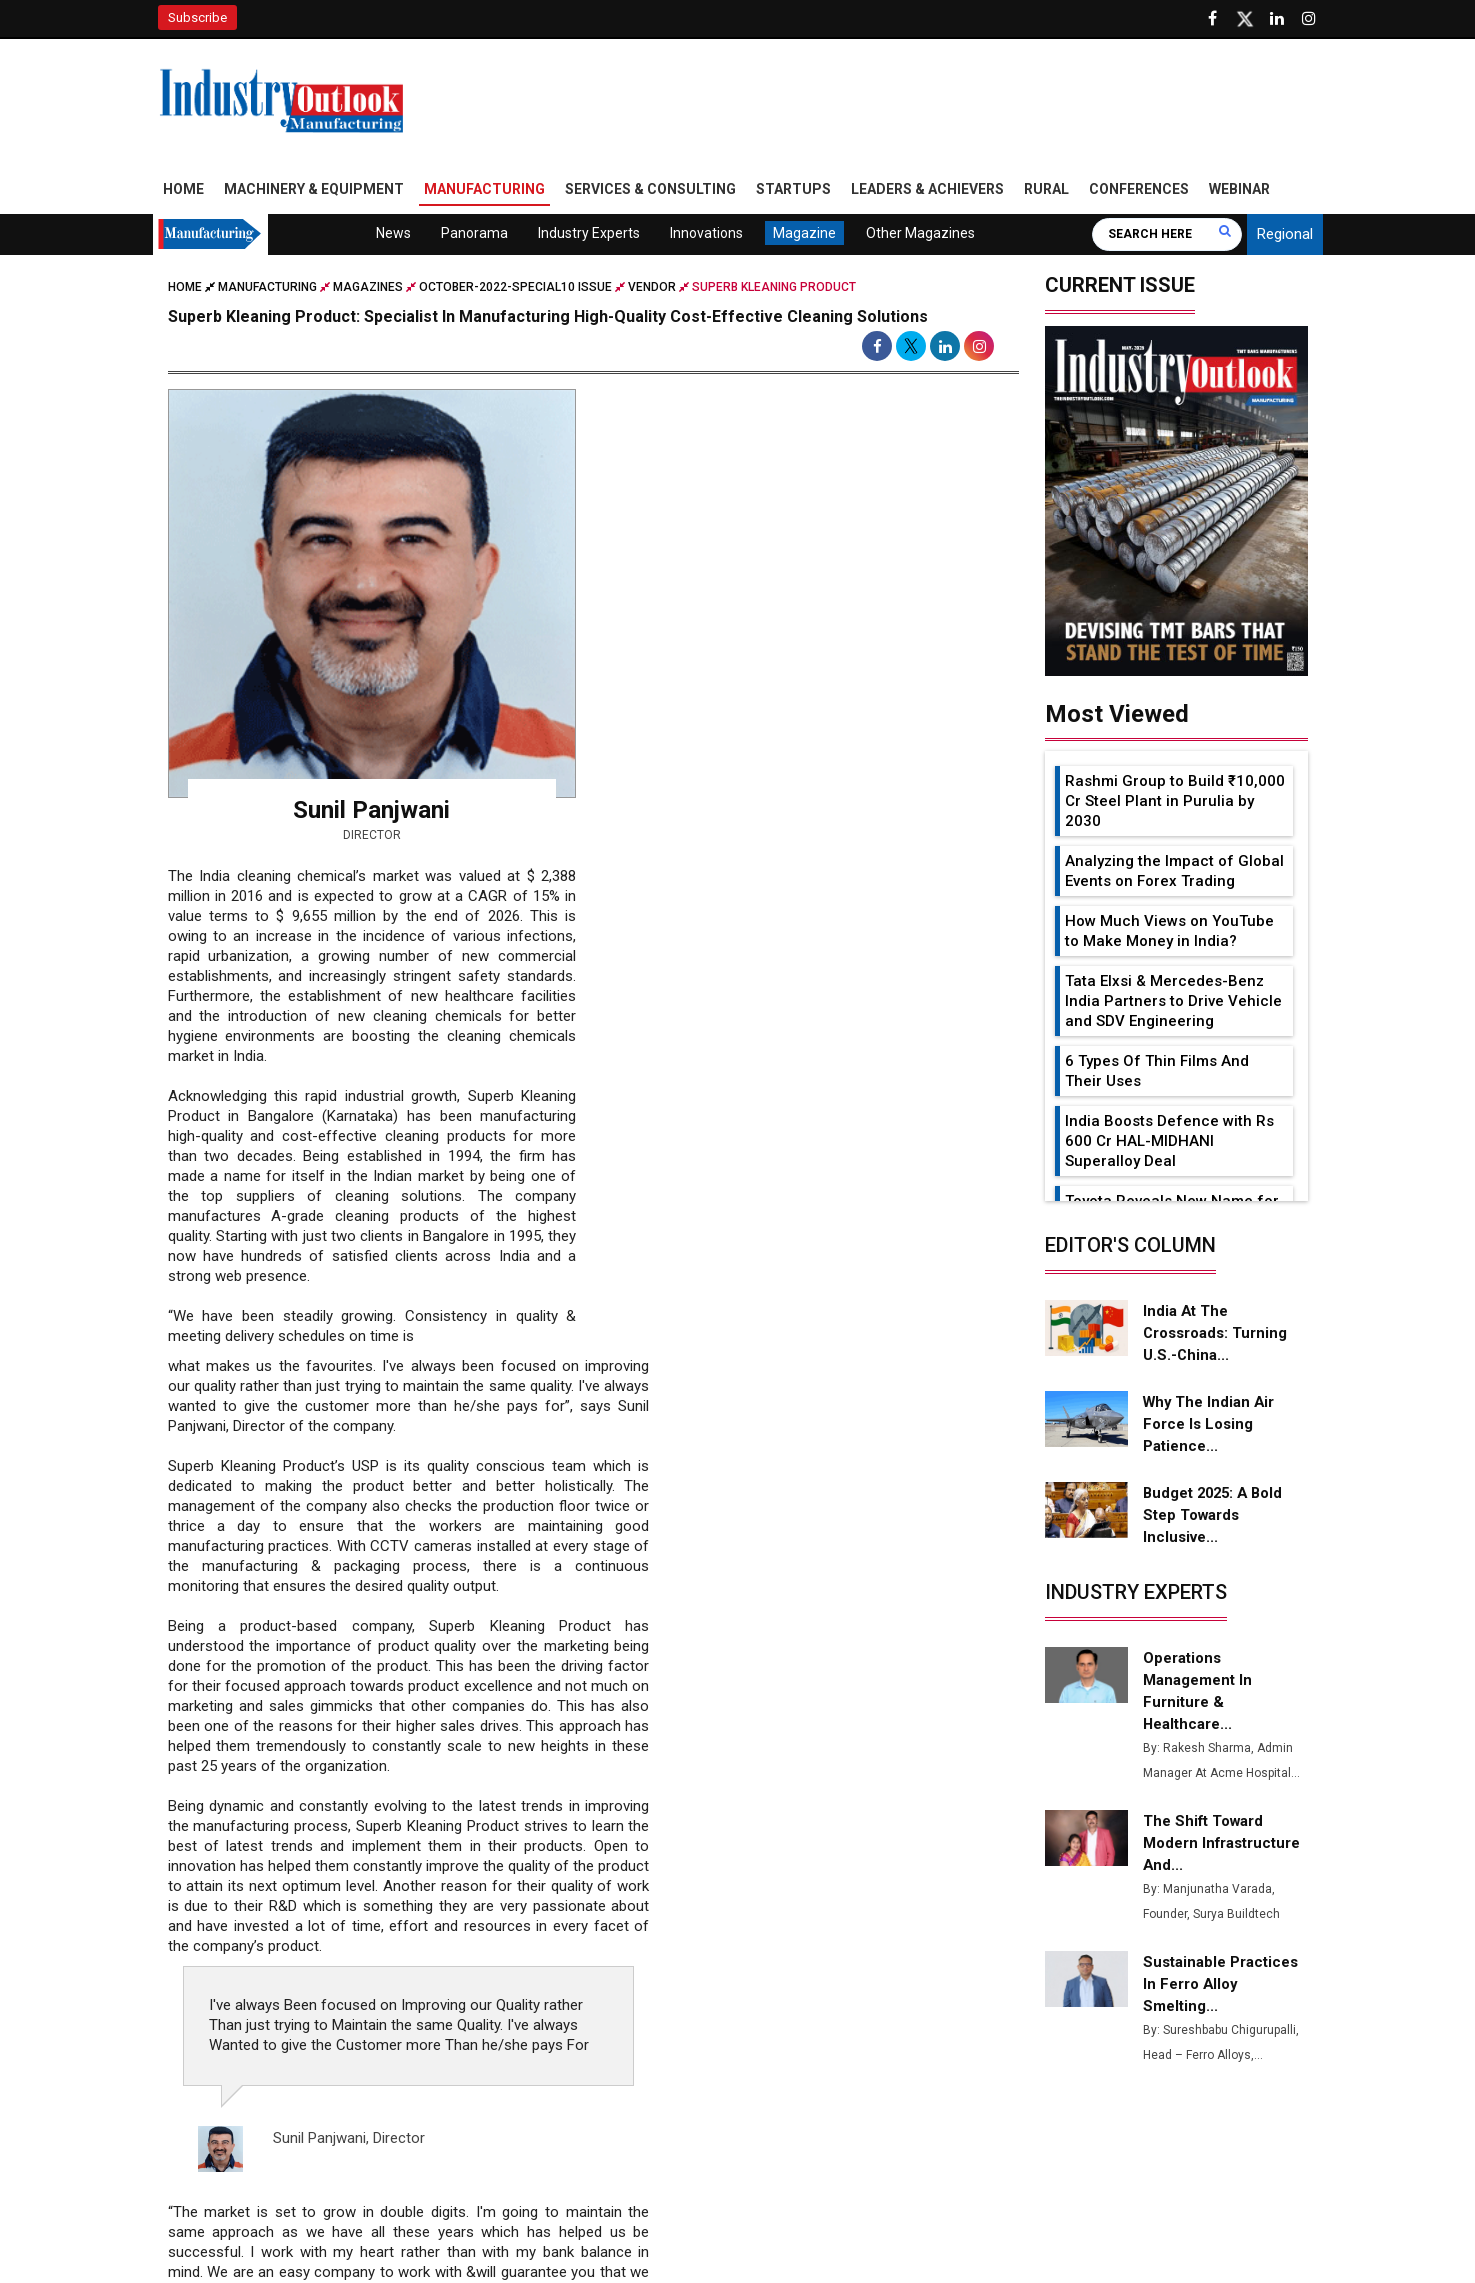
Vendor (652, 291)
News (393, 237)
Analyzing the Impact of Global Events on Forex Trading (1174, 874)
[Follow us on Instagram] (1309, 19)
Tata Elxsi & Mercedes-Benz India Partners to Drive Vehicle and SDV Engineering (1173, 1004)
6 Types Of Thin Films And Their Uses (1157, 1074)
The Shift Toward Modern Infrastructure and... (1223, 1846)
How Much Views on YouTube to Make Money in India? (1169, 934)
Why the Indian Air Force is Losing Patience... (1209, 1427)
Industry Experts (589, 237)
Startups (793, 193)
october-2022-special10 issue (515, 291)
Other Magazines (920, 237)
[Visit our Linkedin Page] (1277, 19)
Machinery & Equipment (314, 193)
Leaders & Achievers (927, 193)
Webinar (1239, 193)
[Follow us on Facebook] (1213, 19)
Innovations (706, 237)
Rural (1046, 193)
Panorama (474, 237)
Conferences (1139, 193)
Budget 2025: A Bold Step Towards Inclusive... (1215, 1518)
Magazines (368, 291)
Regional (1285, 238)
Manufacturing (484, 193)
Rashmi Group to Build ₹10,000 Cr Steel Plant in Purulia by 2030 (1175, 804)
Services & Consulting (650, 193)
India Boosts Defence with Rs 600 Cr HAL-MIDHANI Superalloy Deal (1169, 1144)
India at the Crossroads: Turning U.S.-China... (1215, 1336)
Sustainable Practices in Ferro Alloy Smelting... (1221, 1987)
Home (183, 193)
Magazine (804, 237)
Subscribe (197, 17)
